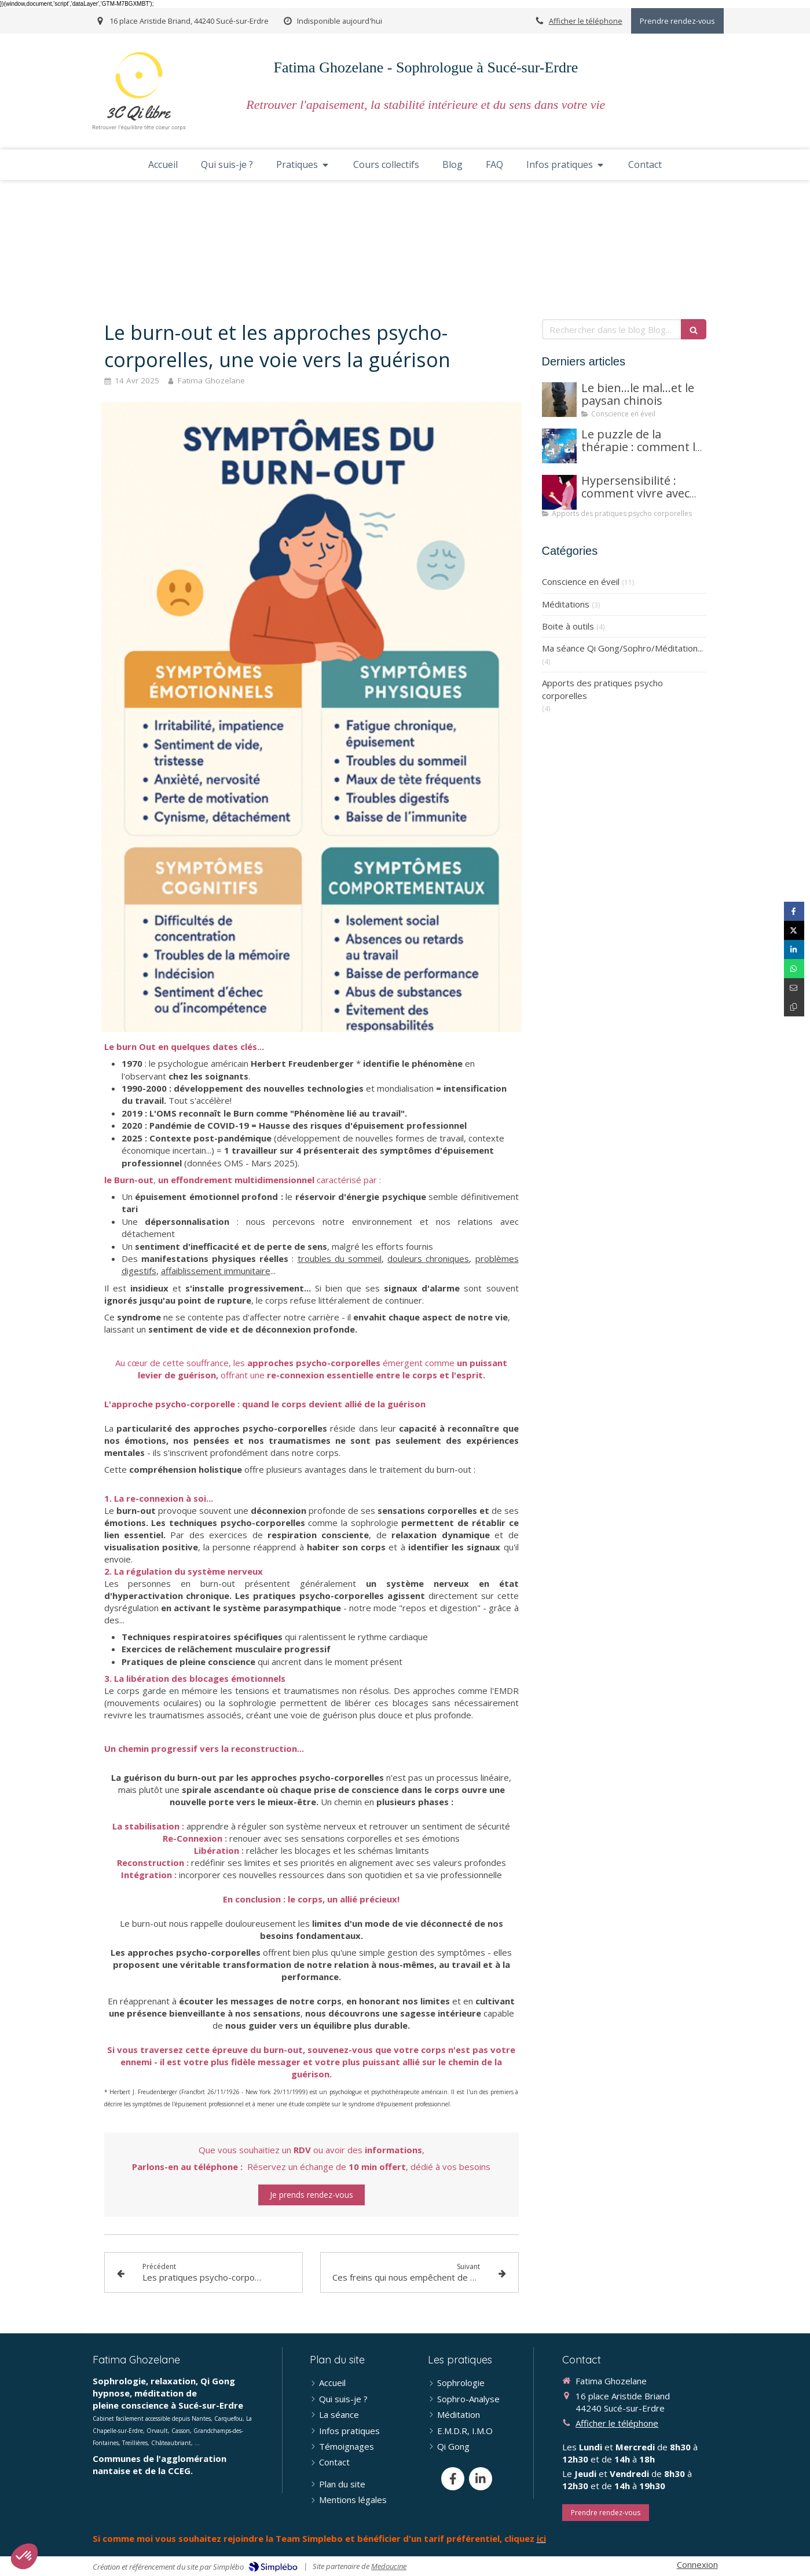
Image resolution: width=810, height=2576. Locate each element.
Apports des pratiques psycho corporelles (602, 689)
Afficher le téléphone (585, 21)
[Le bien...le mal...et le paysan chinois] (559, 399)
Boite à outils (568, 626)
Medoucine (388, 2566)
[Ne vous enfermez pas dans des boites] (559, 446)
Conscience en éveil (581, 581)
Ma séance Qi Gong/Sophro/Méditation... (622, 648)
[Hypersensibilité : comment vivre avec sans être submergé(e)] (559, 492)
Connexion (697, 2564)
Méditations (565, 604)
